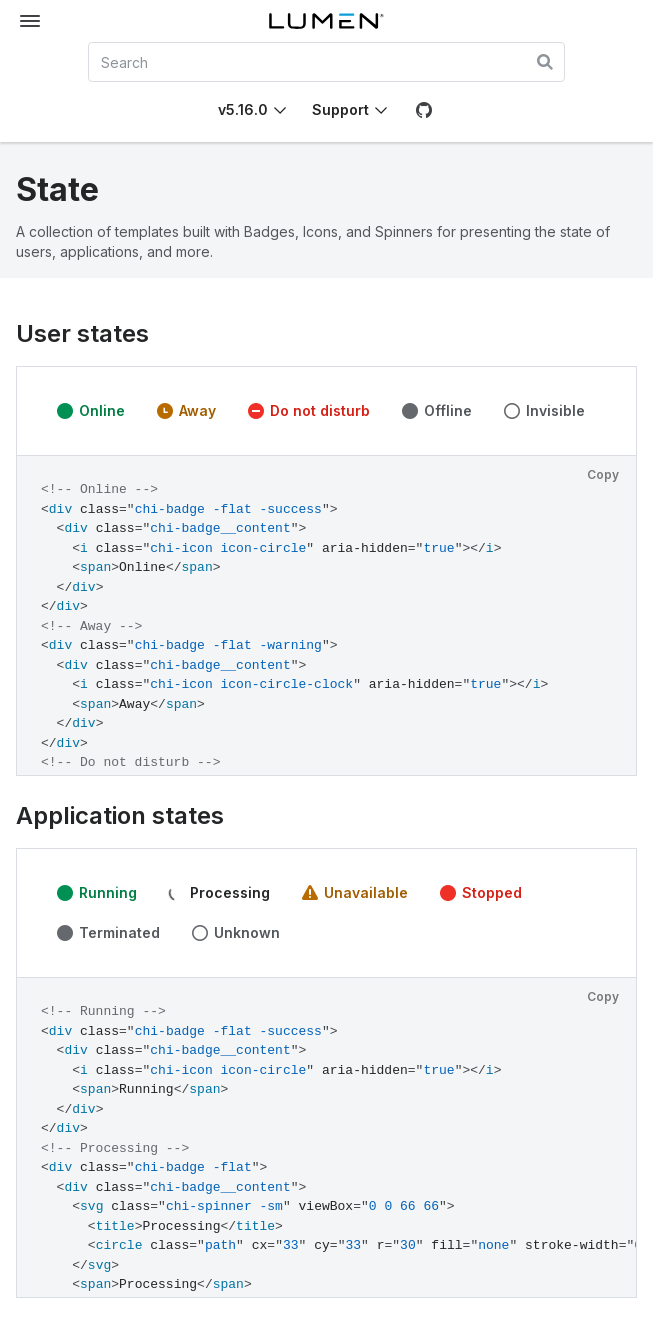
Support (340, 109)
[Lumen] (327, 21)
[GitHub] (424, 110)
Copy (603, 474)
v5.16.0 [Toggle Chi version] (243, 109)
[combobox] (327, 62)
